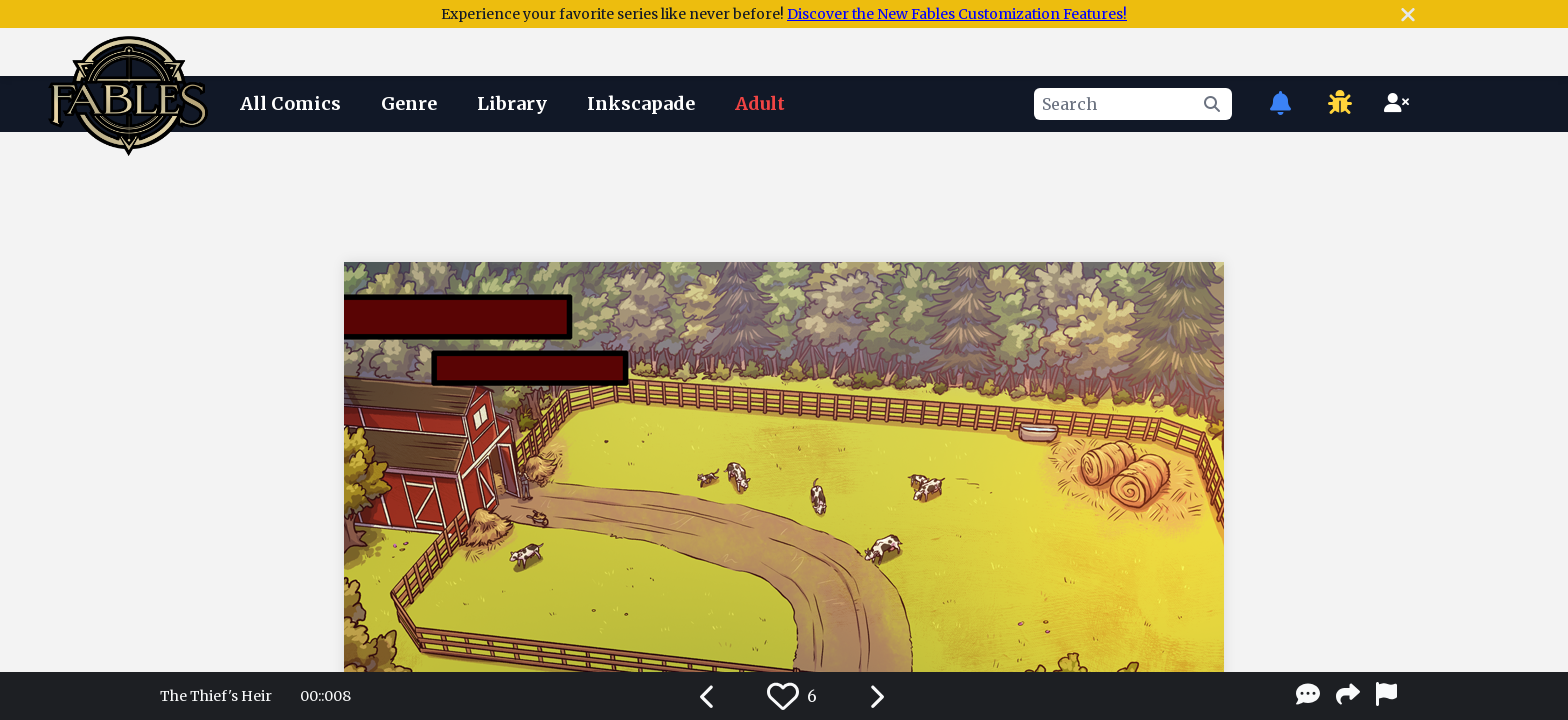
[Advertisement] (784, 193)
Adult (760, 103)
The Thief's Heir (216, 696)
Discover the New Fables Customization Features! (957, 14)
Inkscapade (641, 103)
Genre (409, 103)
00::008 (325, 696)
